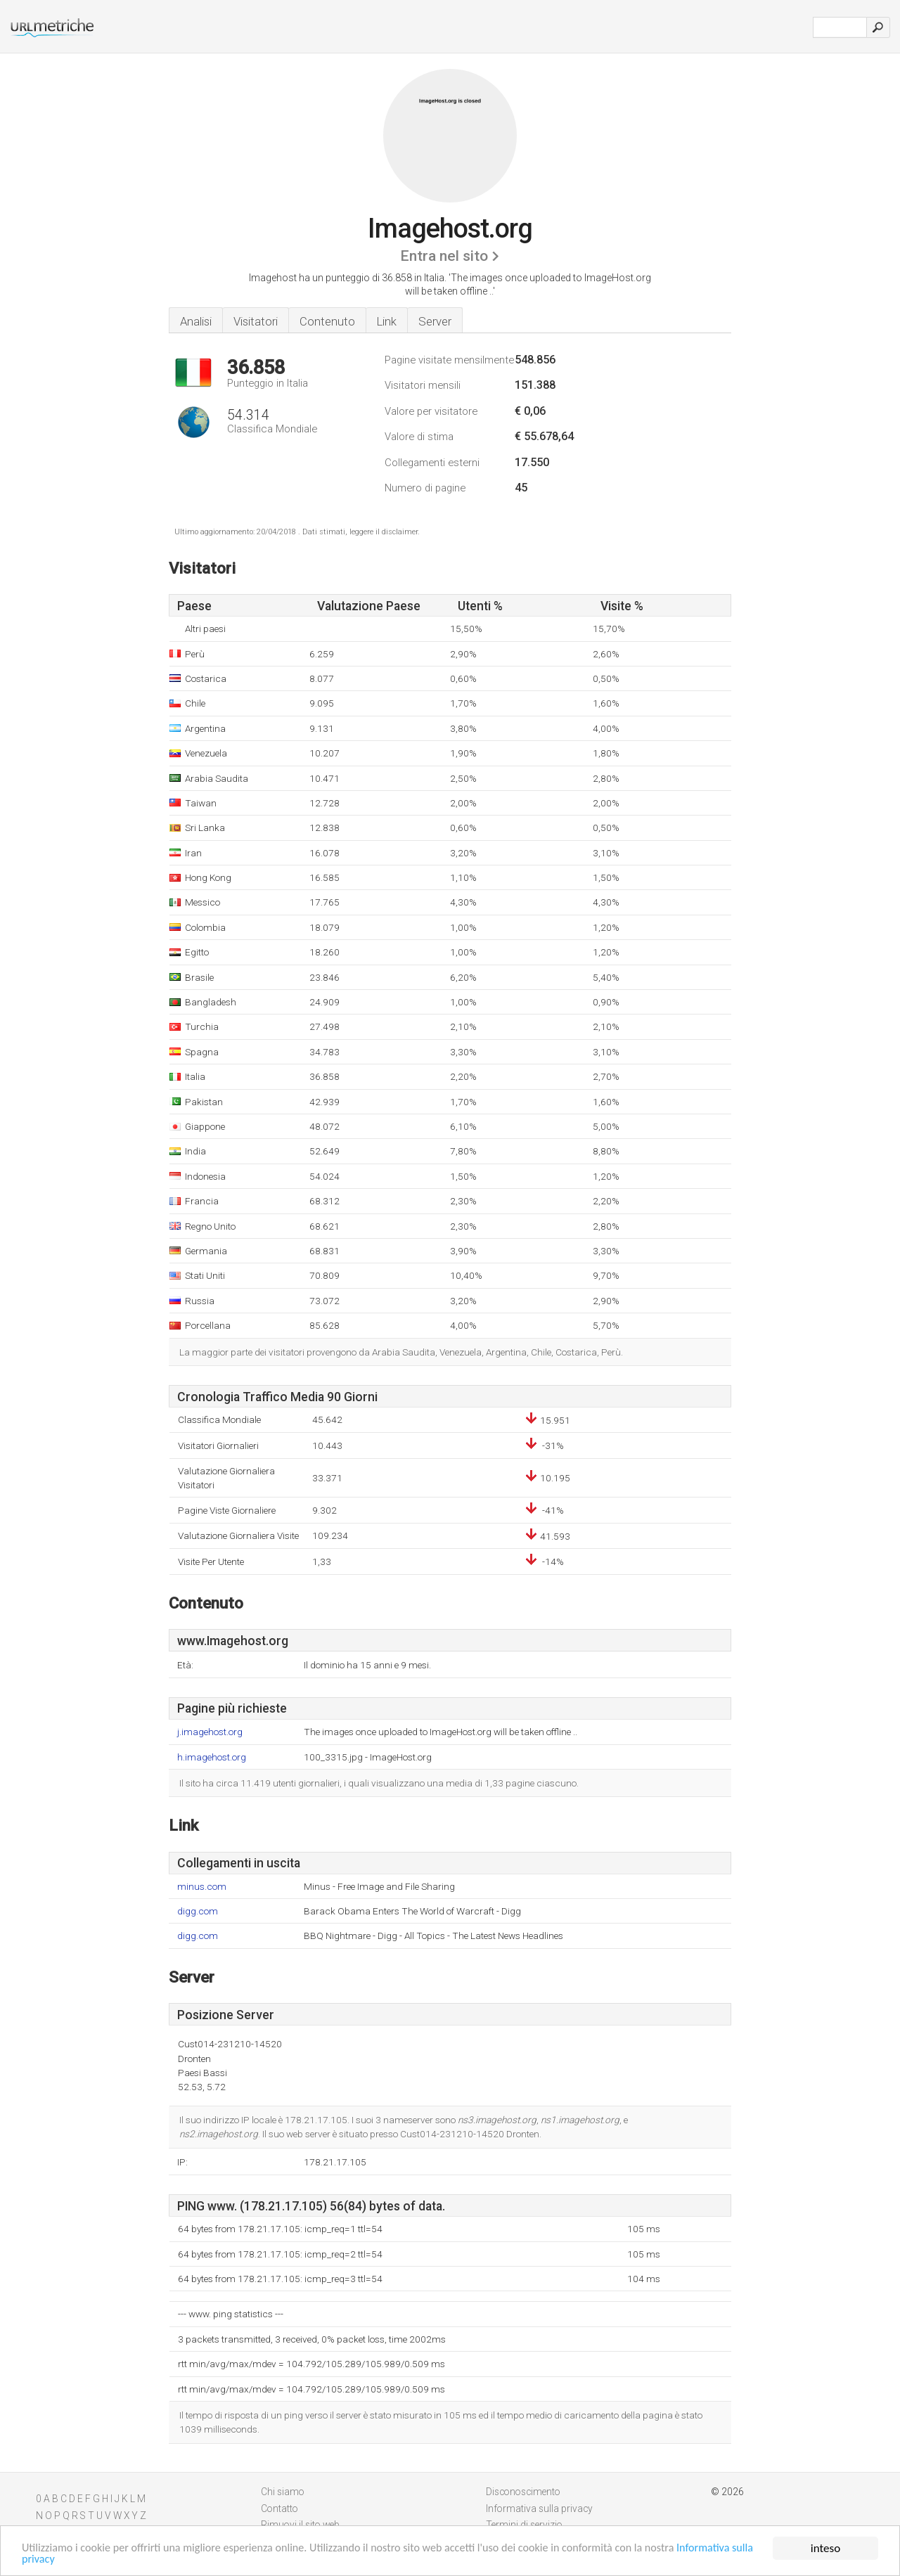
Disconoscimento (523, 2491)
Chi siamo (282, 2491)
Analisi (196, 321)
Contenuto (327, 321)
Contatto (279, 2508)
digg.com (197, 1911)
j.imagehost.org (210, 1732)
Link (387, 321)
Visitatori (255, 321)
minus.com (201, 1886)
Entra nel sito (444, 255)
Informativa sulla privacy (81, 2559)
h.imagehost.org (211, 1757)
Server (434, 321)
